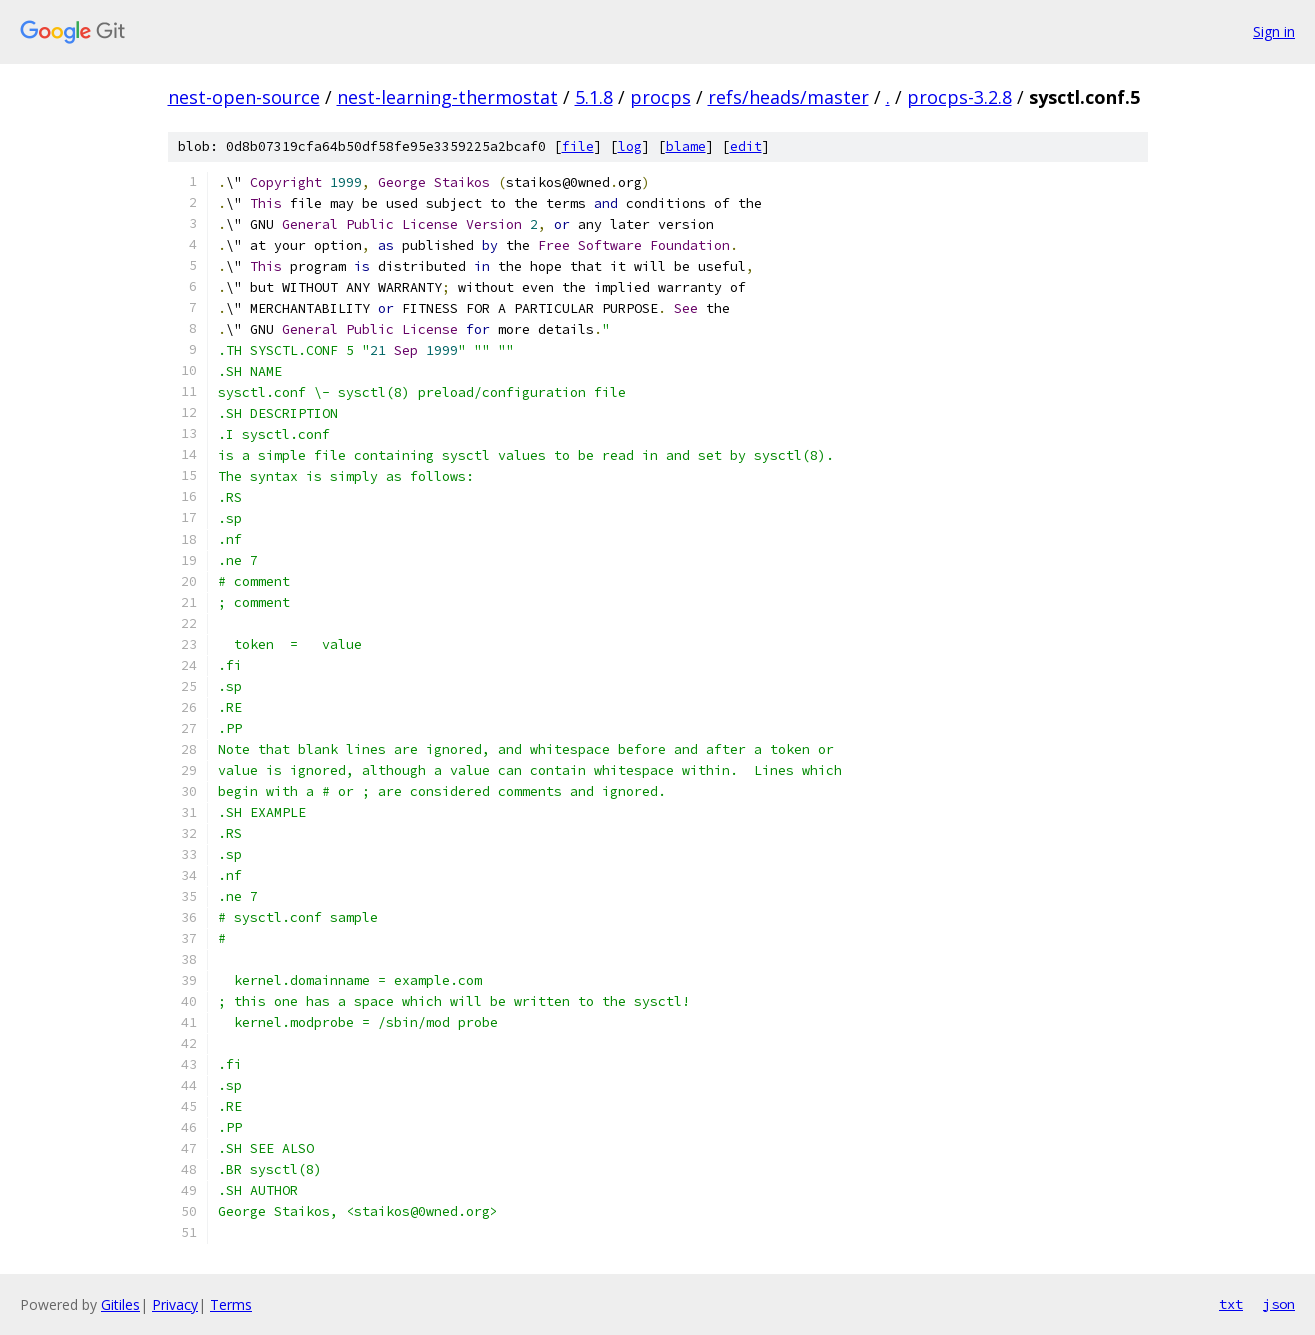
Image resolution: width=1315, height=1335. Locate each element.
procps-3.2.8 (959, 97)
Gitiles (120, 1304)
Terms (231, 1304)
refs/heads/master (788, 97)
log (630, 146)
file (578, 146)
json (1279, 1304)
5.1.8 (594, 97)
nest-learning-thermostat (447, 97)
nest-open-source (244, 97)
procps (660, 97)
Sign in (1274, 31)
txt (1231, 1304)
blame (686, 146)
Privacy (175, 1304)
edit (746, 146)
